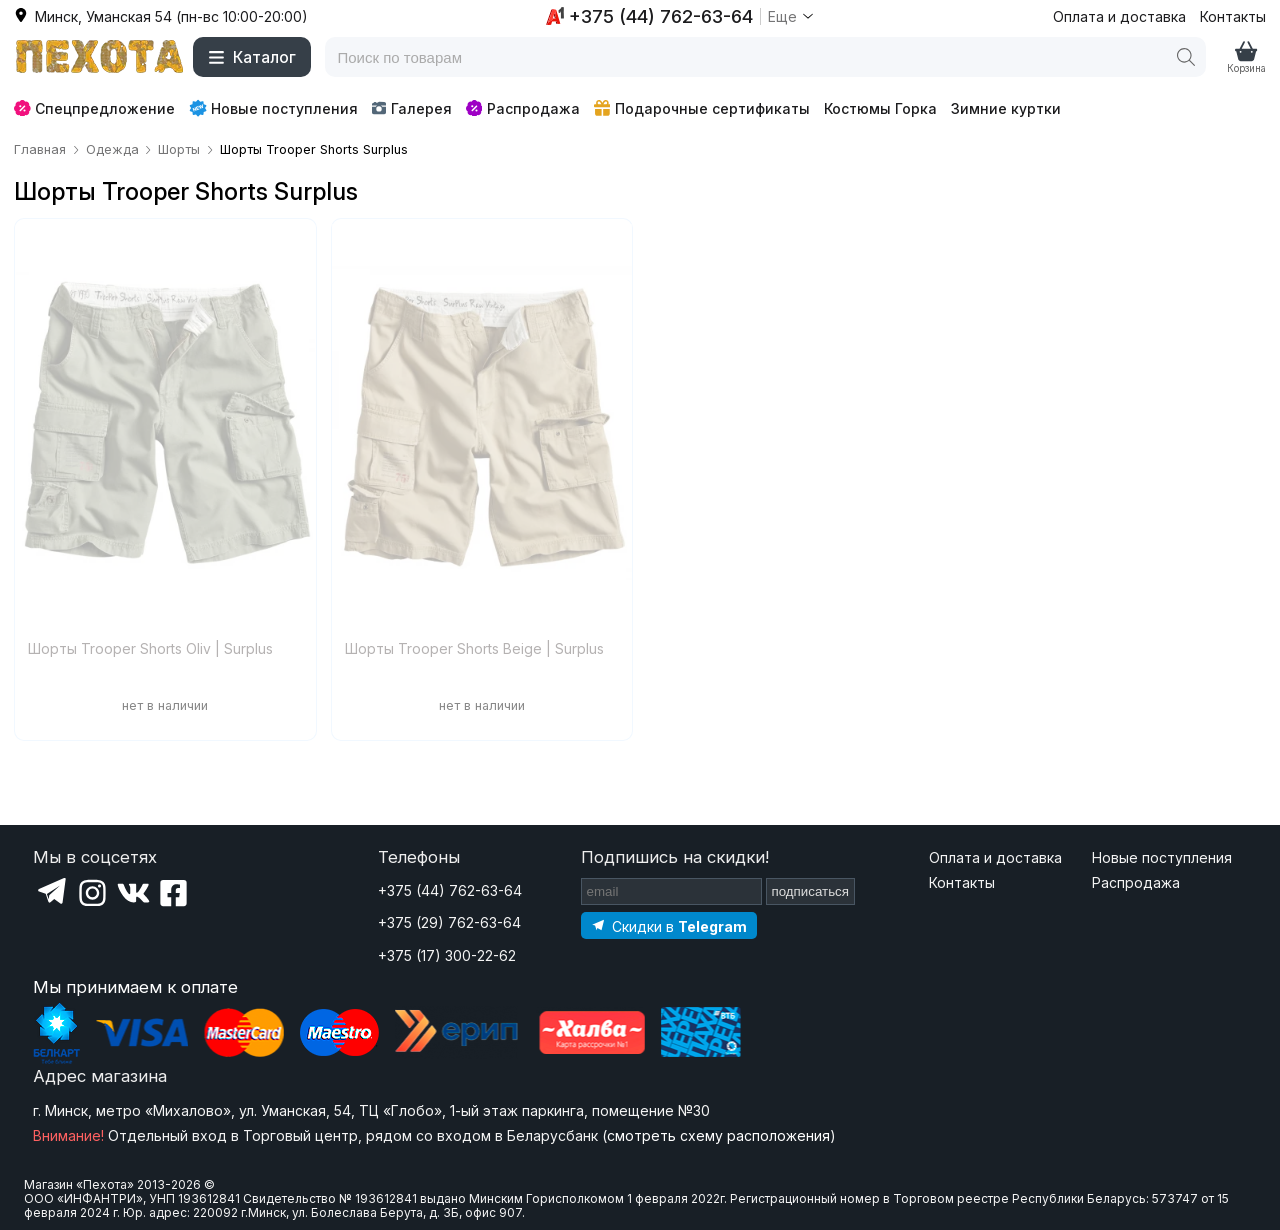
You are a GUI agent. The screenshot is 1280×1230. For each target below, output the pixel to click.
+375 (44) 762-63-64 (450, 890)
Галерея (411, 108)
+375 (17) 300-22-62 (447, 955)
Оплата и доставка (1119, 16)
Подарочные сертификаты (702, 108)
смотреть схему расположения (718, 1135)
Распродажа (523, 108)
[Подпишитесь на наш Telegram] (669, 925)
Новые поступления (273, 108)
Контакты (1233, 16)
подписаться (811, 891)
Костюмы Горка (880, 108)
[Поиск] (1186, 57)
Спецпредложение (94, 108)
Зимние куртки (1006, 108)
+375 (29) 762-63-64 (449, 922)
